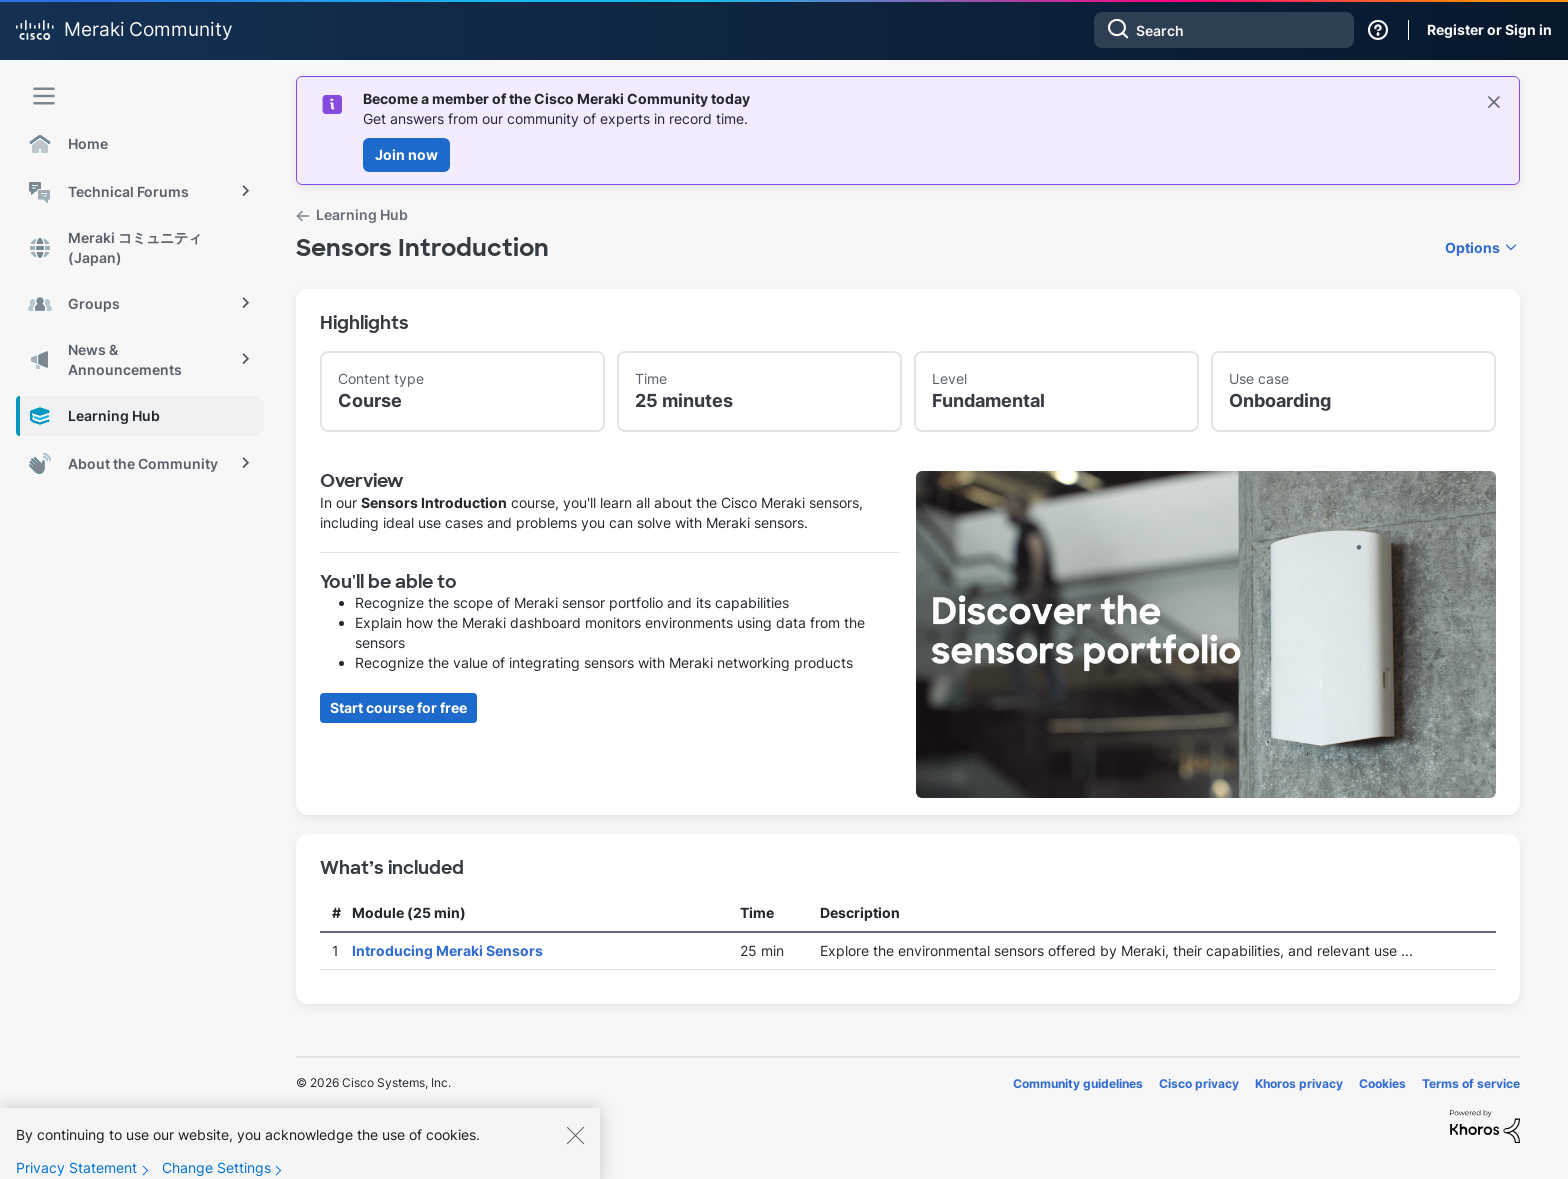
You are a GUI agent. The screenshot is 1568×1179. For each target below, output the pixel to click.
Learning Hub (362, 214)
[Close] (575, 1148)
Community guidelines (1078, 1083)
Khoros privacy (1299, 1083)
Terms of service (1471, 1083)
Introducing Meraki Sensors (447, 950)
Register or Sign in (1489, 29)
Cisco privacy (1199, 1083)
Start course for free (398, 707)
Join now (406, 154)
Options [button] (1472, 247)
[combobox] (1224, 30)
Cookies (1382, 1083)
